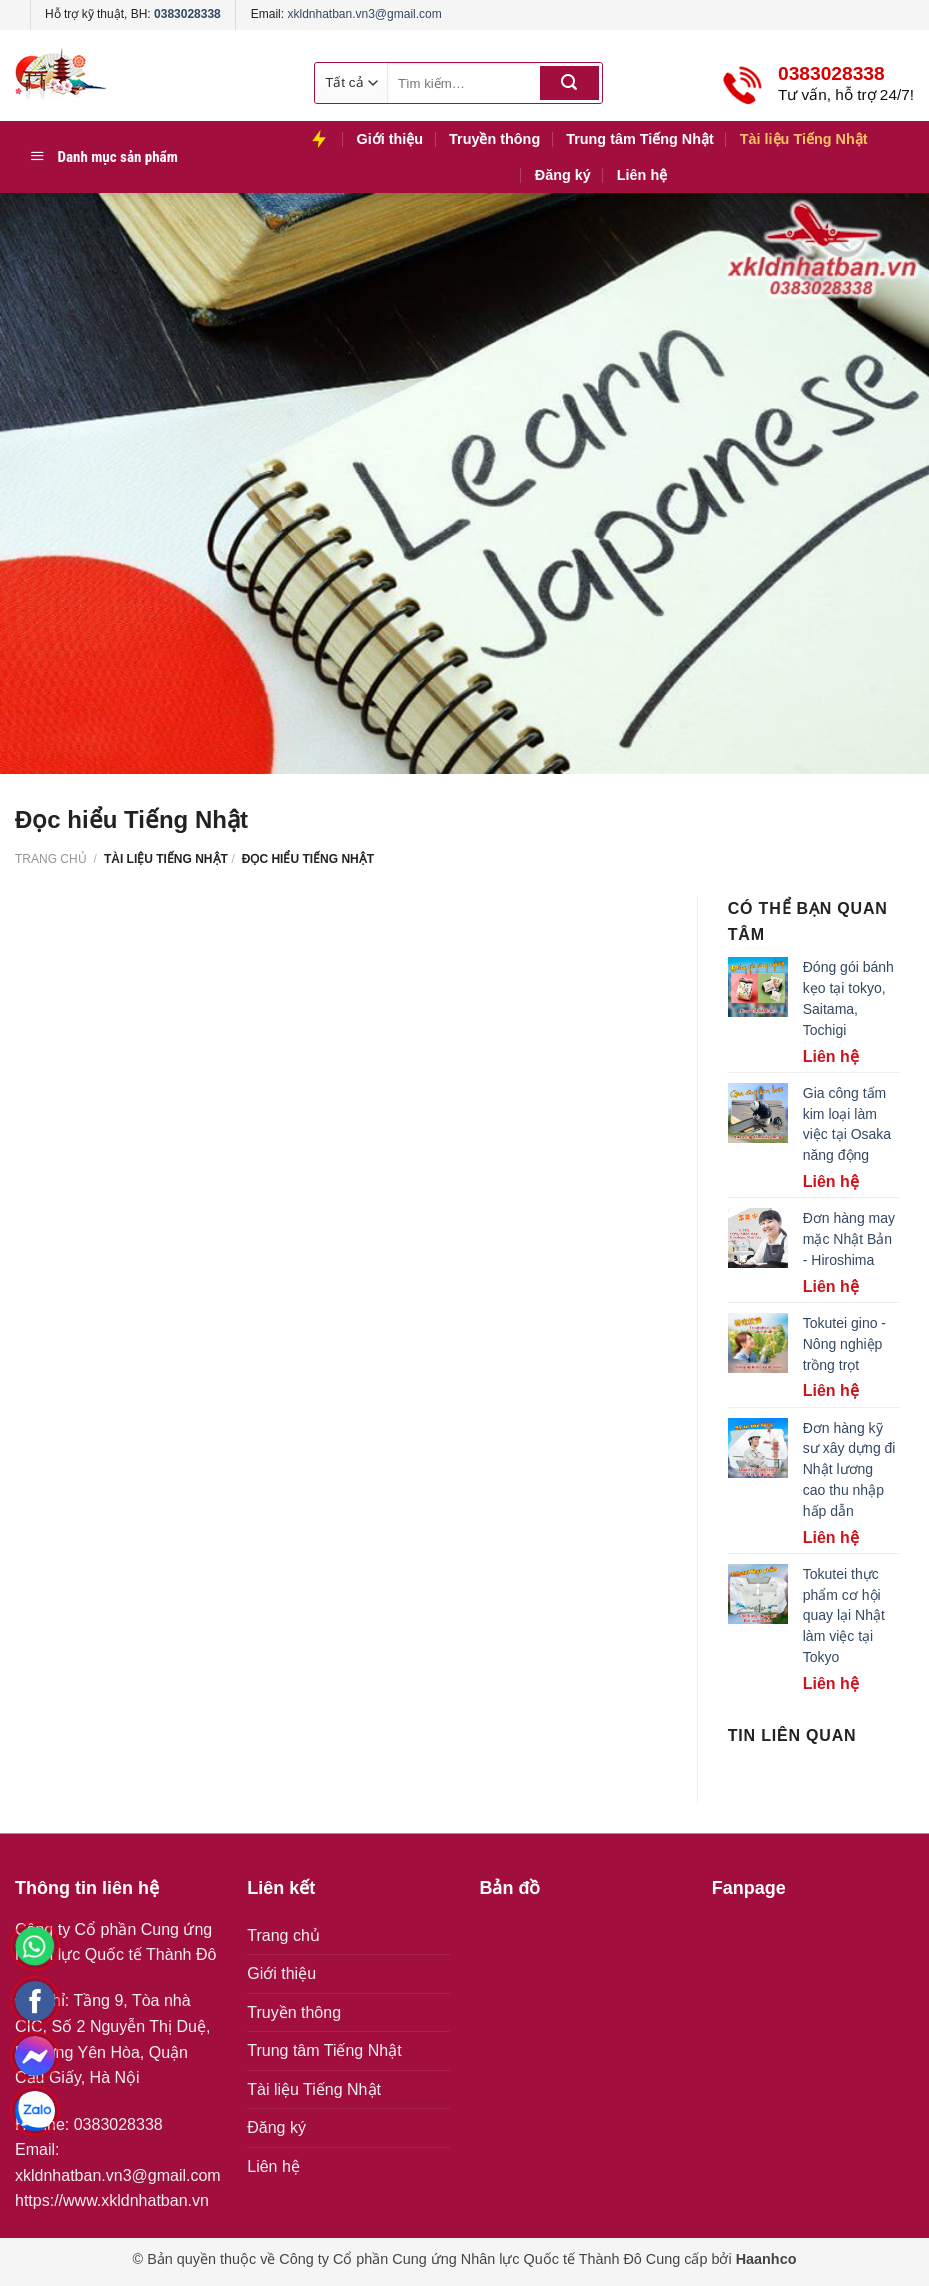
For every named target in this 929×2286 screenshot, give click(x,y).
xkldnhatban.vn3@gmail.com (364, 14)
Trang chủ (51, 859)
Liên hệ (642, 175)
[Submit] (569, 83)
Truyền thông (494, 139)
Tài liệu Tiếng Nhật (804, 139)
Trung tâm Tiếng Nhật (640, 139)
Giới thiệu (389, 139)
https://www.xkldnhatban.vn (112, 2200)
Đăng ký (563, 175)
